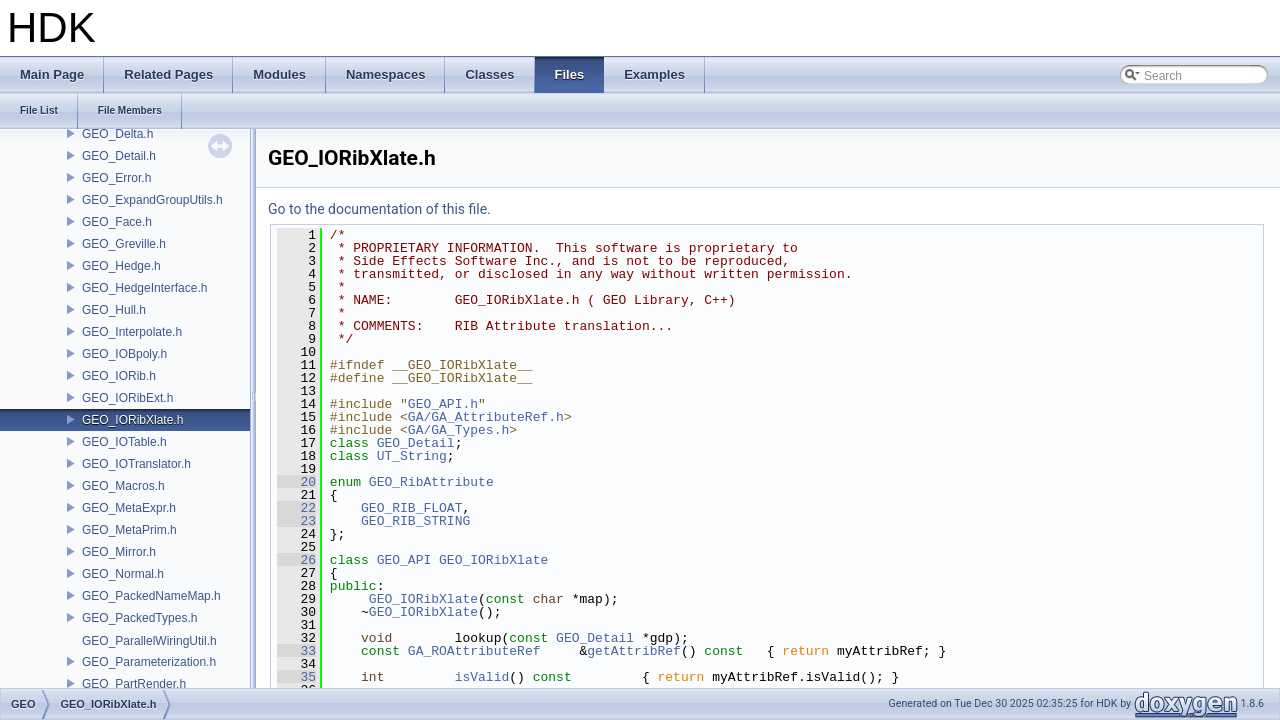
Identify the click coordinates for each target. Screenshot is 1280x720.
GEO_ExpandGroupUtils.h (152, 200)
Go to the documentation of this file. (379, 209)
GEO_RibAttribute (431, 482)
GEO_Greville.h (124, 244)
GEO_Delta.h (117, 134)
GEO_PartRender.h (134, 684)
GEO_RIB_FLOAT (411, 508)
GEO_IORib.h (119, 376)
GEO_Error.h (116, 178)
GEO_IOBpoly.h (124, 354)
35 (296, 677)
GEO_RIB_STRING (415, 521)
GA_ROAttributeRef (474, 651)
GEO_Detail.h (119, 156)
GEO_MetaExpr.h (129, 508)
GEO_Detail (416, 443)
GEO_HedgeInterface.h (144, 288)
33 (296, 651)
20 (296, 482)
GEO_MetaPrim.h (129, 530)
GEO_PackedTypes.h (139, 618)
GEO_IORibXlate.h (132, 420)
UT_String (412, 456)
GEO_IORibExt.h (127, 398)
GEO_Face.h (117, 222)
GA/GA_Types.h (458, 430)
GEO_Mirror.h (119, 552)
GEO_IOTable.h (124, 442)
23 (296, 521)
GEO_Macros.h (123, 486)
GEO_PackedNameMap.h (151, 596)
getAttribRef (634, 651)
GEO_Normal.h (123, 574)
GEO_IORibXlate (493, 560)
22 (296, 508)
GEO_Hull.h (114, 310)
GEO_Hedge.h (121, 266)
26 (296, 560)
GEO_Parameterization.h (149, 662)
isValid (482, 677)
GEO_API (404, 560)
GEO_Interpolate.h (132, 332)
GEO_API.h (443, 404)
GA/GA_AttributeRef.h (486, 417)
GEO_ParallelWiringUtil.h (149, 641)
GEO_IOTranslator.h (136, 464)
